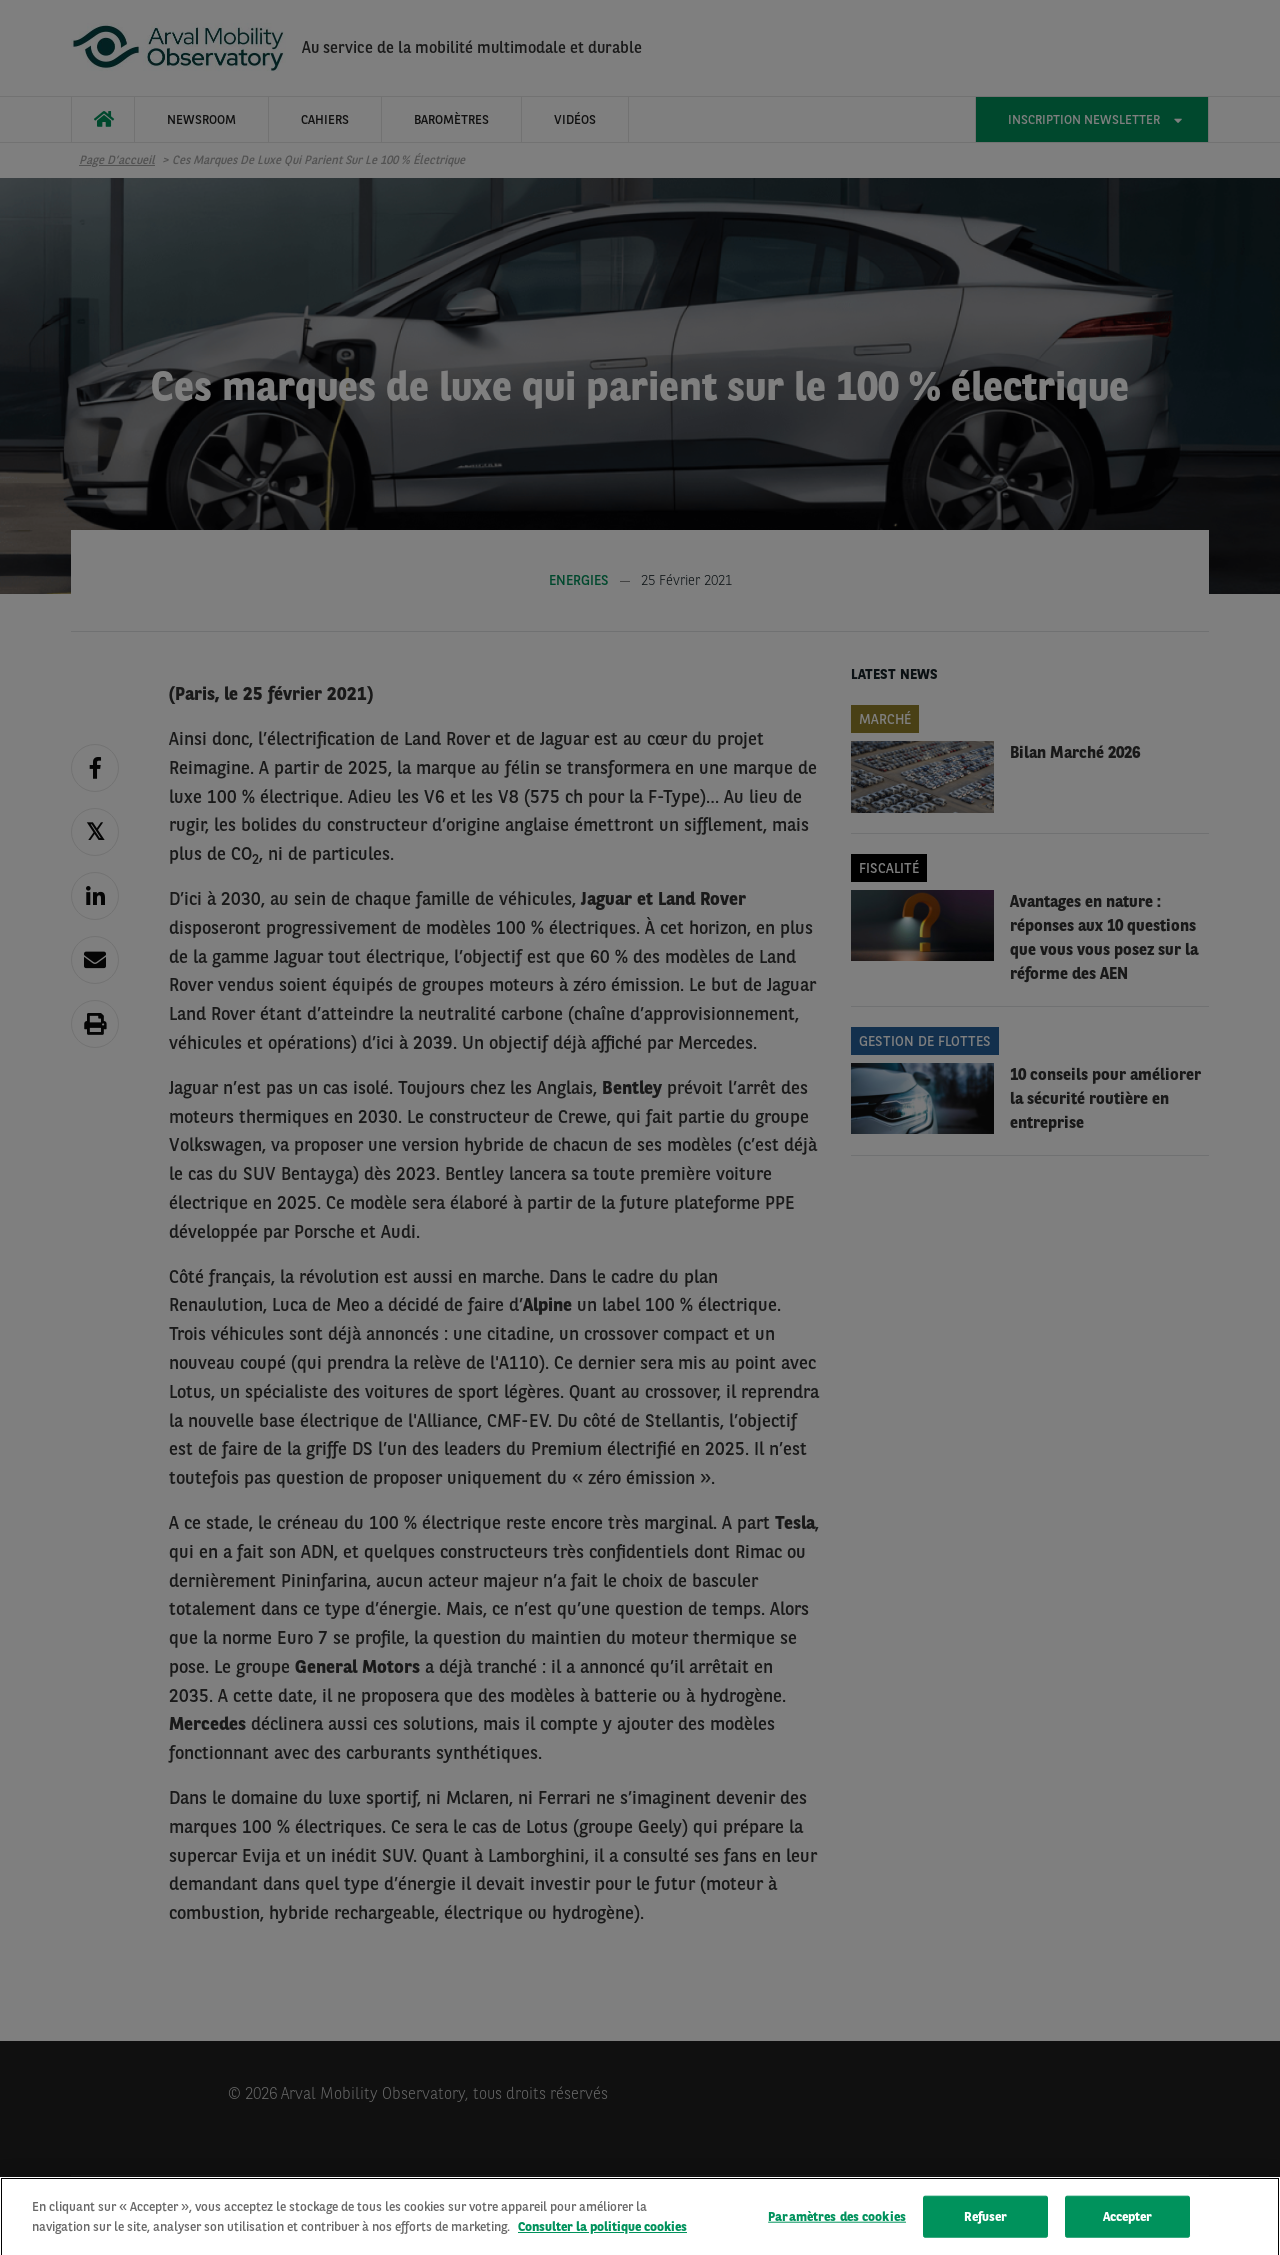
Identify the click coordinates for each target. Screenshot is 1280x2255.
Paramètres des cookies (837, 2225)
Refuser (986, 2225)
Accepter (1128, 2225)
